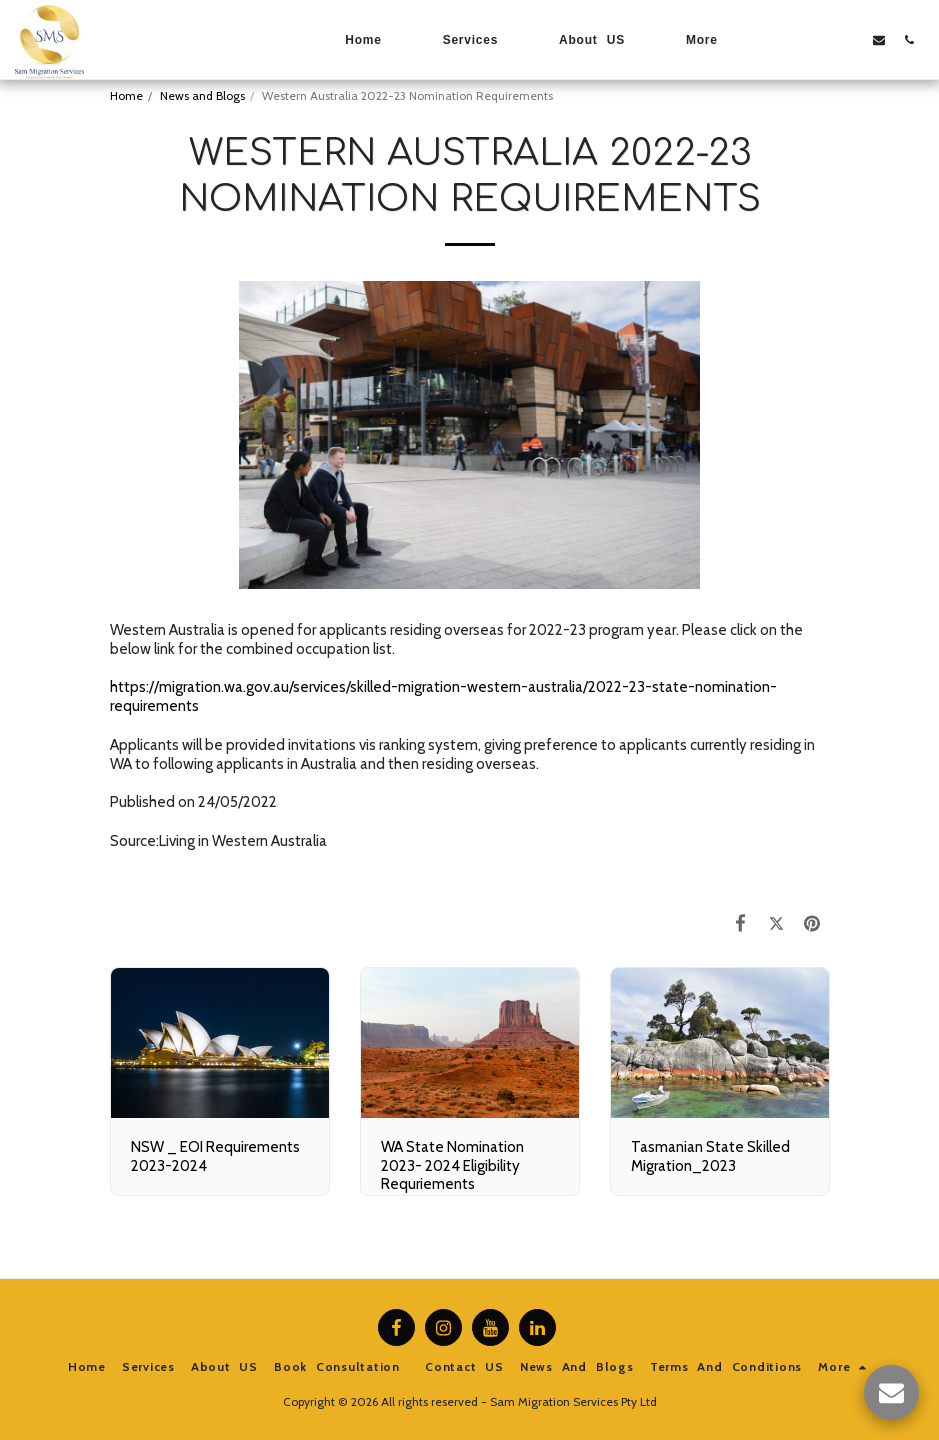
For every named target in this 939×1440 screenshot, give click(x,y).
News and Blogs (202, 95)
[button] (789, 39)
